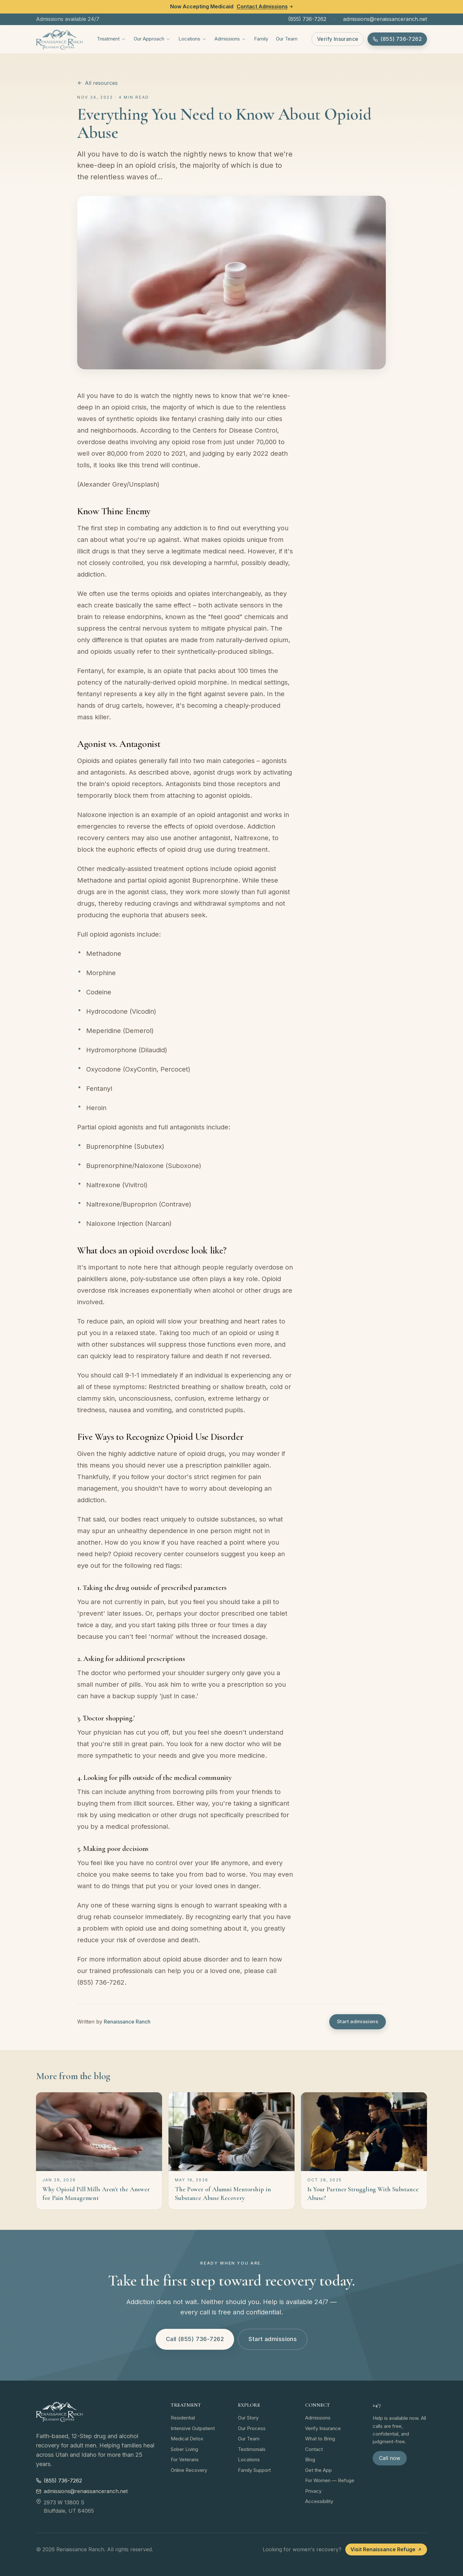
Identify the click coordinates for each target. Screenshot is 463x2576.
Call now (389, 2458)
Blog (310, 2459)
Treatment (111, 39)
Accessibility (319, 2501)
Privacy (313, 2491)
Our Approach (152, 39)
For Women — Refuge (329, 2480)
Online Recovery (189, 2470)
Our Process (252, 2428)
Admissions (230, 39)
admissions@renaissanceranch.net (385, 19)
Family (261, 39)
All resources (97, 83)
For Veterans (185, 2459)
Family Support (254, 2470)
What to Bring (320, 2439)
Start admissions (357, 2021)
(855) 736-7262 (307, 19)
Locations (192, 39)
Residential (183, 2418)
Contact (314, 2449)
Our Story (248, 2418)
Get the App (318, 2470)
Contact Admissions (265, 6)
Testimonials (252, 2449)
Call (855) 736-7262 (195, 2339)
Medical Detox (187, 2439)
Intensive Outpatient (193, 2428)
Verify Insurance (337, 39)
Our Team (286, 39)
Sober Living (184, 2449)
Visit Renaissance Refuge (386, 2549)
